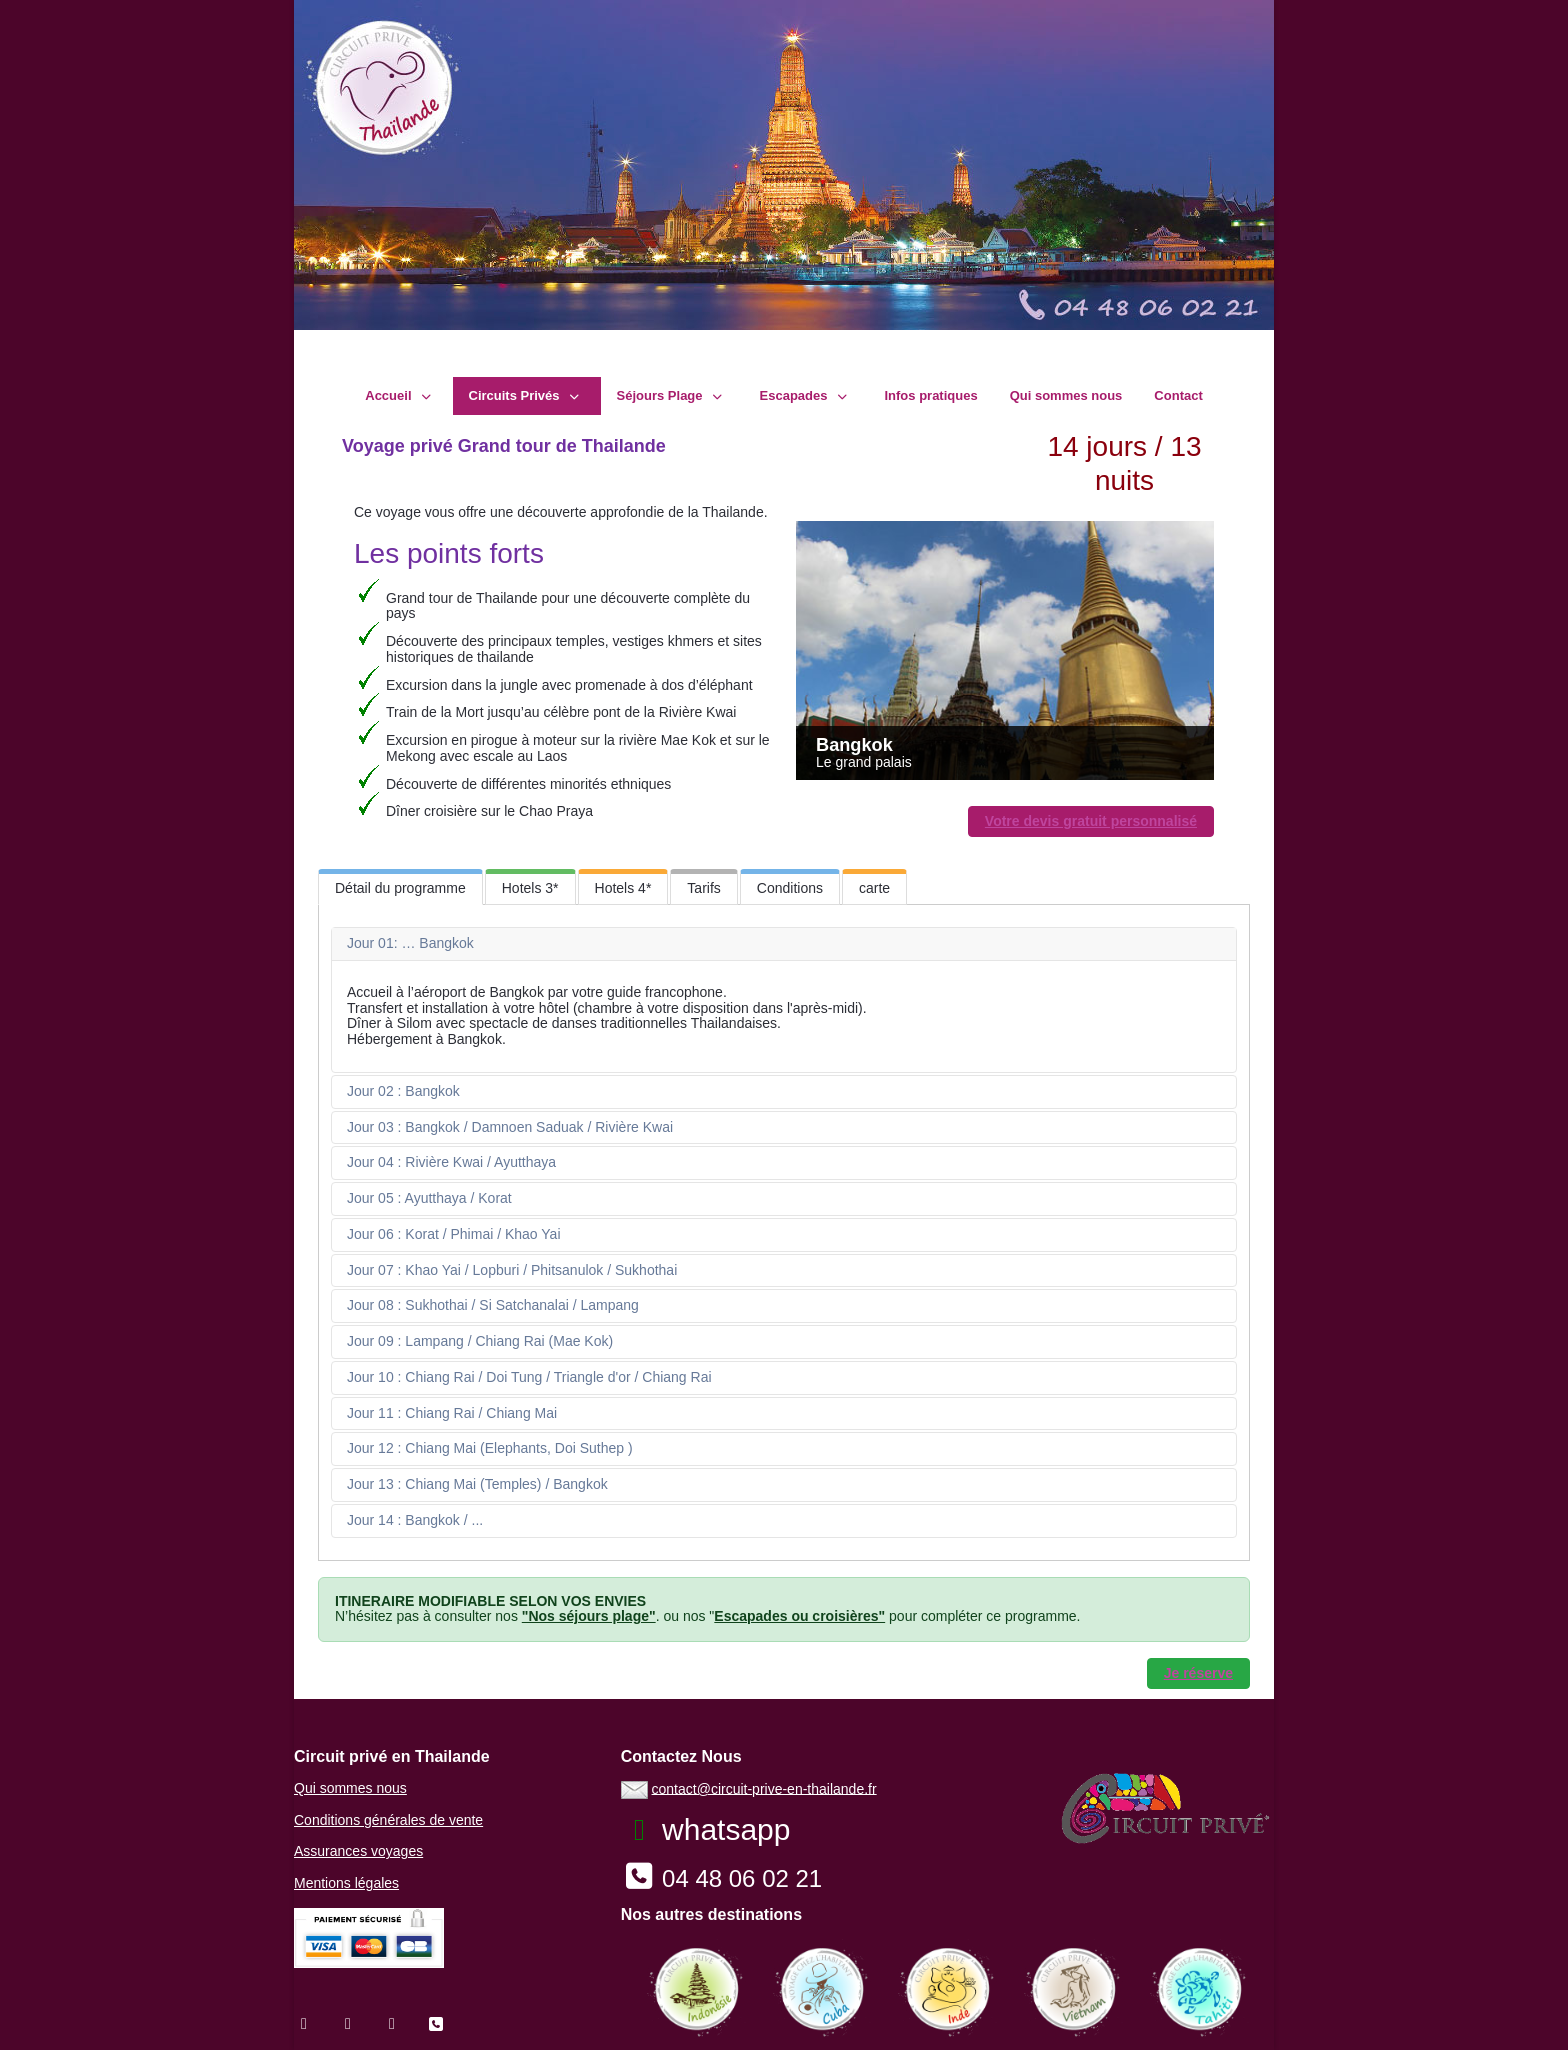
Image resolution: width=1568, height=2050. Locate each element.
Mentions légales (346, 1883)
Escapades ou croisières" (799, 1616)
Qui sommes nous (350, 1788)
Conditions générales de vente (388, 1820)
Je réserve (1198, 1673)
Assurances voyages (358, 1851)
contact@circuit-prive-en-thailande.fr (764, 1788)
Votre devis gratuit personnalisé (1091, 821)
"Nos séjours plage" (589, 1616)
